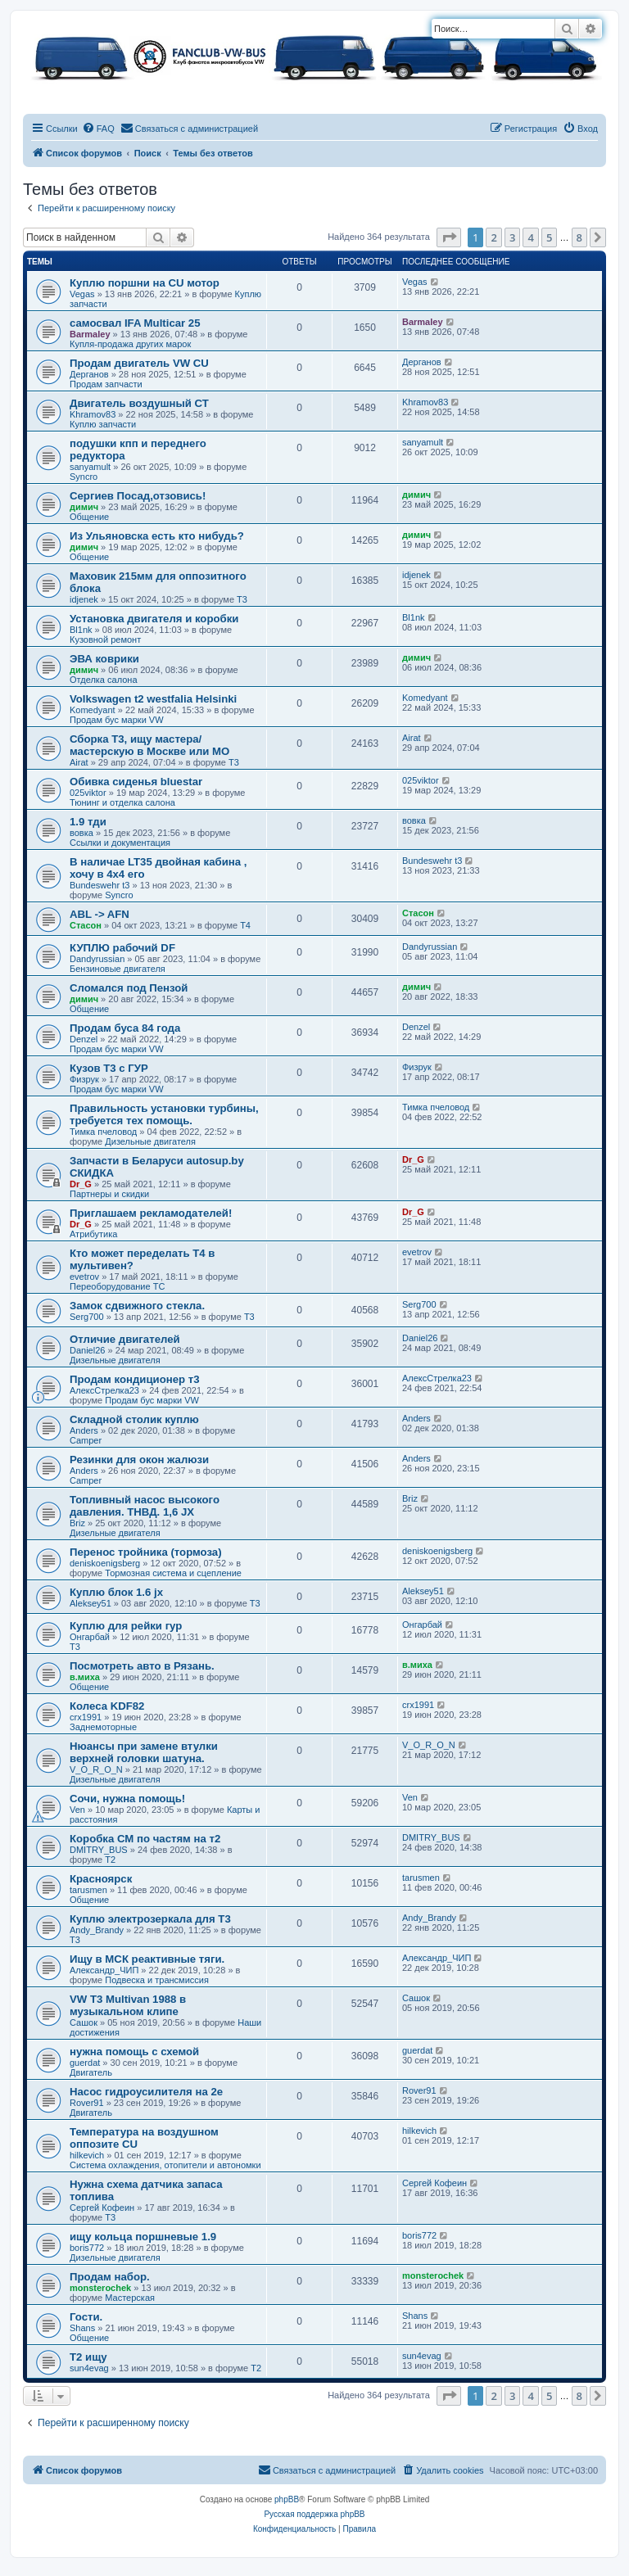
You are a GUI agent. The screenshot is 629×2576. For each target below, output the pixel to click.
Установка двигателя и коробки (154, 618)
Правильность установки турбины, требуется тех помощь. (164, 1114)
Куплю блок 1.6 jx (116, 1592)
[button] (449, 237)
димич (84, 507)
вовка (81, 833)
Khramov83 (92, 414)
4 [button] (530, 237)
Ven (77, 1809)
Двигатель (91, 2072)
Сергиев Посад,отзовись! (138, 496)
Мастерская (130, 2298)
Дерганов (89, 374)
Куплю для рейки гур (126, 1626)
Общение (89, 517)
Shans (82, 2328)
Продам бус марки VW (117, 720)
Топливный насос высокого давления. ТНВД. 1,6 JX (144, 1506)
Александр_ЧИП (104, 1970)
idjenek (84, 599)
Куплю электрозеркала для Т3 (150, 1919)
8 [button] (579, 237)
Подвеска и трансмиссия (157, 1980)
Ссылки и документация (120, 842)
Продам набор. (110, 2277)
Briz (77, 1523)
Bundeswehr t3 (99, 885)
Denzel (83, 1039)
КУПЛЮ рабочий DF (122, 948)
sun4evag (89, 2368)
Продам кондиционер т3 (135, 1379)
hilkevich (87, 2155)
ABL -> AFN (99, 914)
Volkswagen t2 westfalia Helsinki (153, 699)
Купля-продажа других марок (130, 344)
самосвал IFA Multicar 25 (135, 323)
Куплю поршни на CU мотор (144, 283)
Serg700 (87, 1317)
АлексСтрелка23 (104, 1390)
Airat (79, 762)
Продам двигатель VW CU (139, 363)
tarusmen (88, 1890)
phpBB (286, 2499)
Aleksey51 (90, 1603)
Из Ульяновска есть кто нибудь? (157, 536)
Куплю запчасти (103, 424)
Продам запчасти (106, 384)
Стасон (86, 925)
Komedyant (92, 710)
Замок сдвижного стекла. (137, 1305)
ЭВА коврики (104, 659)
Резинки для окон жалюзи (139, 1459)
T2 (110, 1859)
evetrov (84, 1276)
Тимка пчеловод (103, 1132)
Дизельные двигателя (150, 1141)
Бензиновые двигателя (117, 969)
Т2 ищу (88, 2357)
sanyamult (90, 467)
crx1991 (86, 1717)
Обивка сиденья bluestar (136, 781)
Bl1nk (81, 630)
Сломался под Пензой (129, 988)
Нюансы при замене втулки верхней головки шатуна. (144, 1752)
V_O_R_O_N (96, 1769)
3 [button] (512, 237)
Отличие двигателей (125, 1339)
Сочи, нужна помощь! (127, 1798)
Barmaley (90, 334)
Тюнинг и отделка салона (122, 802)
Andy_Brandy (97, 1930)
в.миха (85, 1677)
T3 (242, 599)
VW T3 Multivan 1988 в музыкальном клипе (128, 2005)
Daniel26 (87, 1350)
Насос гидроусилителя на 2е (146, 2092)
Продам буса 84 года (125, 1028)
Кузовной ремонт (105, 639)
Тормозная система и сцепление (173, 1573)
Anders (84, 1430)
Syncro (83, 476)
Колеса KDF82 (107, 1706)
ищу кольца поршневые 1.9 (143, 2236)
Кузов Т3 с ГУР (109, 1068)
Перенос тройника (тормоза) (146, 1552)
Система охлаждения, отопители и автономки (165, 2165)
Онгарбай (90, 1637)
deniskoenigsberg (105, 1563)
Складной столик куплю (134, 1419)
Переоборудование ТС (117, 1286)
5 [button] (549, 237)
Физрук (84, 1079)
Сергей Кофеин (102, 2207)
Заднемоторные (103, 1727)
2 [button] (493, 237)
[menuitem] (98, 128)
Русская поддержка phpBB (314, 2514)
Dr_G (81, 1184)
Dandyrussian (97, 959)
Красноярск (101, 1879)
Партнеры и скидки (109, 1194)
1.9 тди (88, 822)
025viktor (88, 793)
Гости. (86, 2317)
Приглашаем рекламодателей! (151, 1213)
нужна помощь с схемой (134, 2051)
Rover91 (87, 2103)
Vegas (82, 294)
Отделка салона (104, 680)
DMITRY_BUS (99, 1850)
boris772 (87, 2248)
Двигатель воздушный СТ (139, 403)
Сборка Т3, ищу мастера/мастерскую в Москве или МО (149, 745)
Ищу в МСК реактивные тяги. (147, 1959)
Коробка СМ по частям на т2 (145, 1839)
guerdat (85, 2063)
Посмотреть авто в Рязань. (142, 1666)
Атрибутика (93, 1234)
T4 (245, 925)
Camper (86, 1440)
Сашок (83, 2022)
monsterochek (100, 2288)
